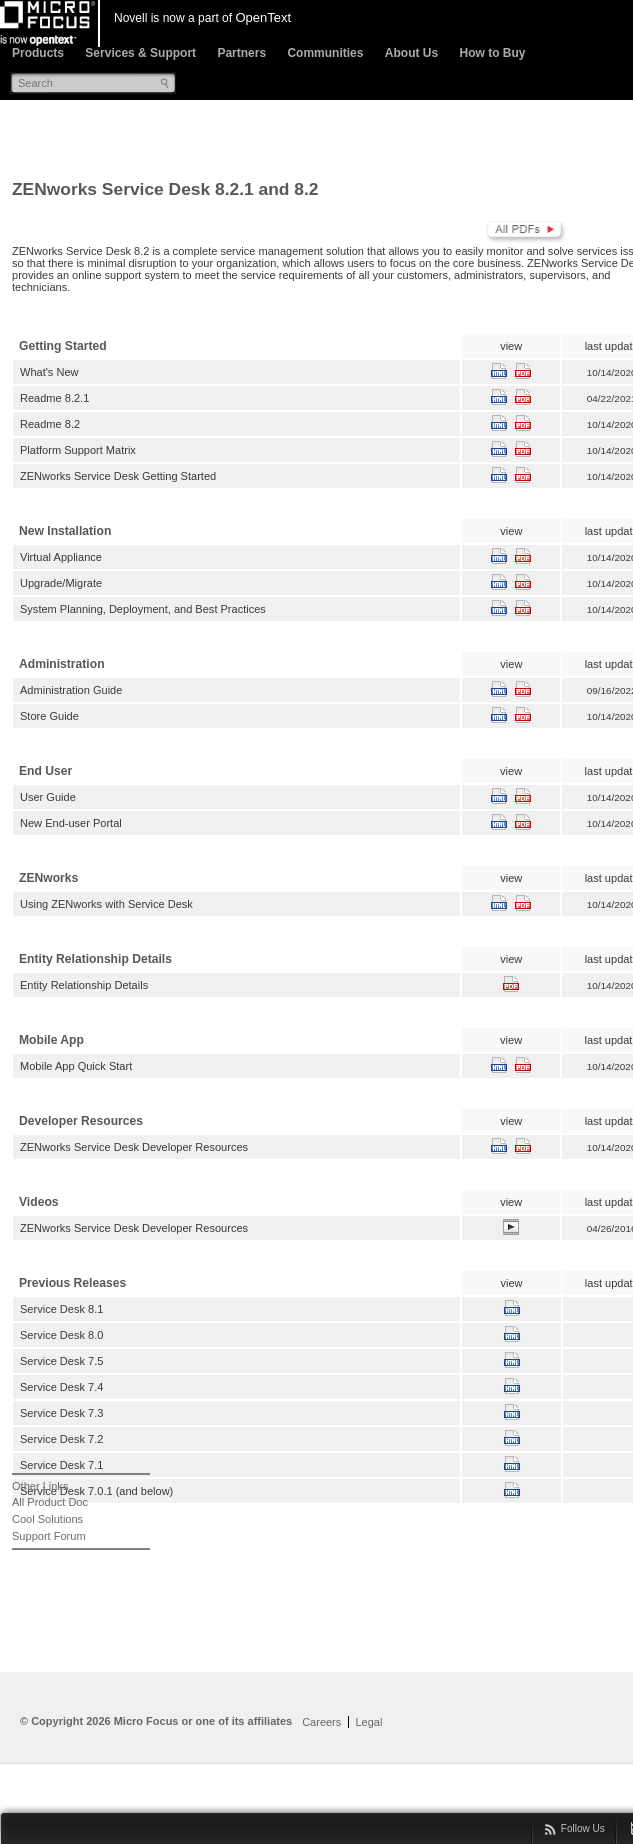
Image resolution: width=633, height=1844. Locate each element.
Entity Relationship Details (84, 985)
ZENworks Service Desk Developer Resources (134, 1147)
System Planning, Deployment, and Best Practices (143, 609)
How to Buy (492, 53)
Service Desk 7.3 (61, 1413)
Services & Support (140, 53)
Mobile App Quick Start (76, 1066)
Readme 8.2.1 (54, 398)
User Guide (48, 797)
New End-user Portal (71, 823)
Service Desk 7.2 (61, 1439)
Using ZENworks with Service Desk (106, 904)
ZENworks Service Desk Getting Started (118, 476)
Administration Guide (71, 690)
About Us (411, 53)
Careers (321, 1722)
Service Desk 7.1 (61, 1465)
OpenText (263, 17)
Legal (368, 1722)
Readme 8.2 (50, 424)
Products (38, 53)
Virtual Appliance (61, 557)
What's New (49, 372)
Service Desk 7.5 (61, 1361)
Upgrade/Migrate (61, 583)
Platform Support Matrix (78, 450)
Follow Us (583, 1828)
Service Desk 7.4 (61, 1387)
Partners (241, 53)
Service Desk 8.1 (61, 1309)
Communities (325, 53)
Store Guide (49, 716)
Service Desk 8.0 (61, 1335)
